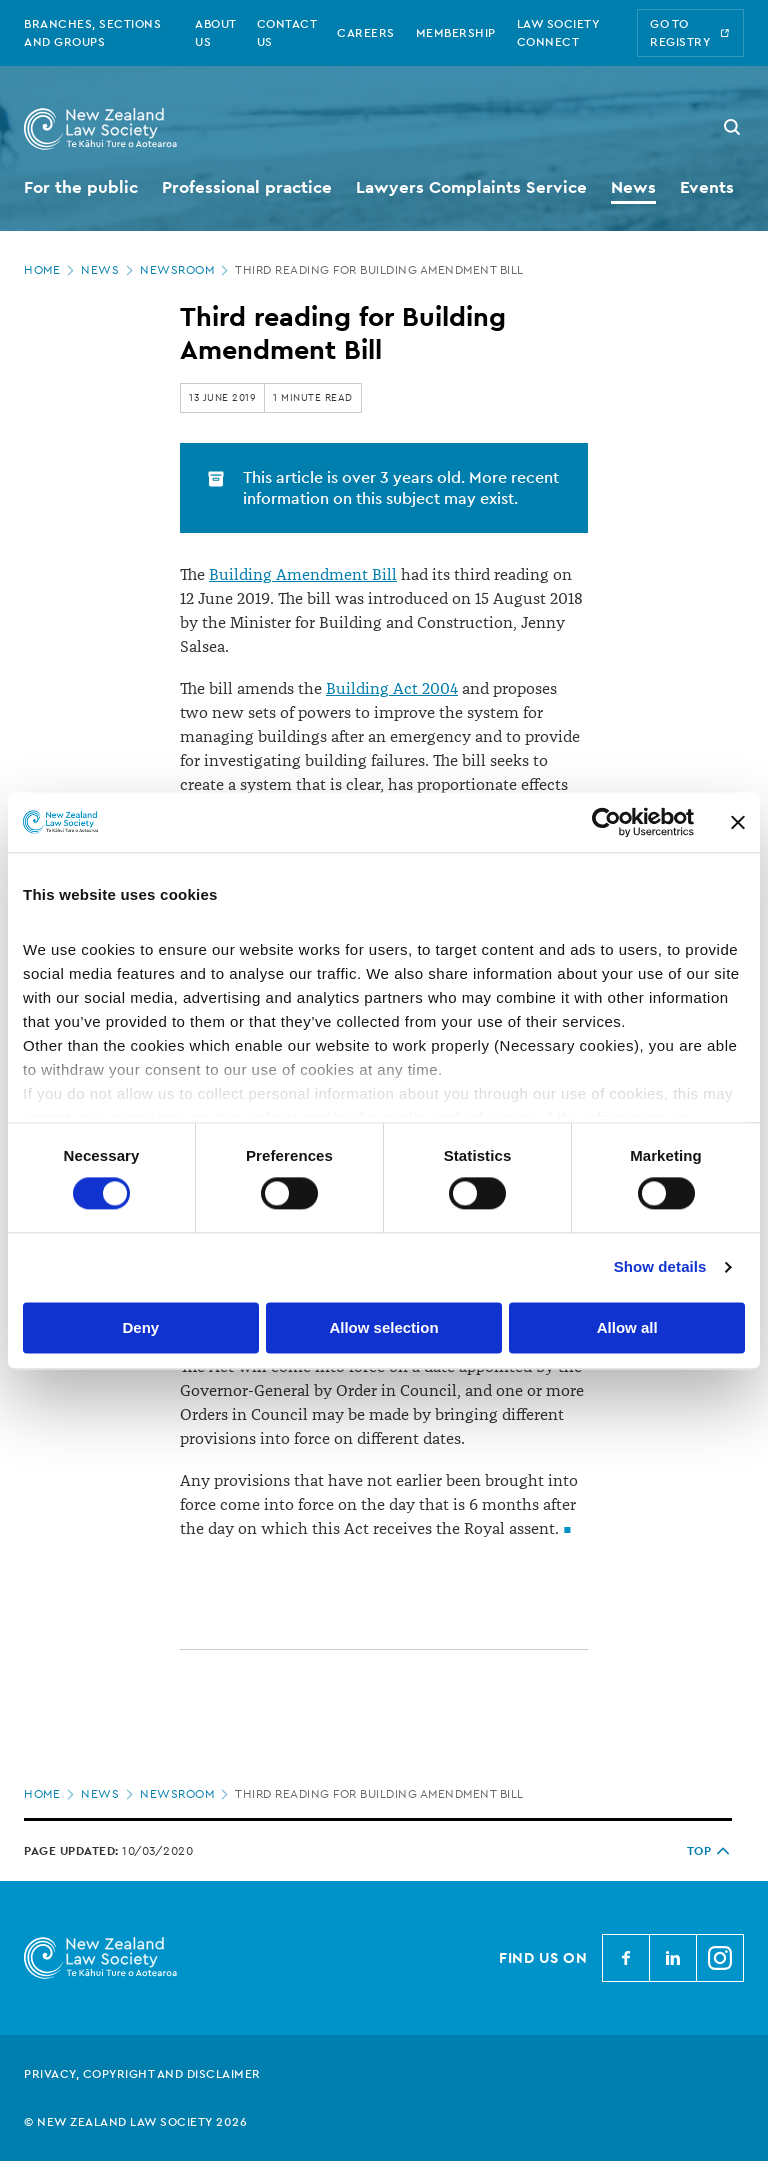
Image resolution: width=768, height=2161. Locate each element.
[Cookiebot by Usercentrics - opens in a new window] (606, 822)
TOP (710, 1851)
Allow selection (383, 1327)
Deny (140, 1327)
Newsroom (186, 270)
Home (51, 270)
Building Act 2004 (392, 689)
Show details (660, 1267)
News (109, 270)
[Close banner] (738, 822)
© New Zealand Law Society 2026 (135, 2122)
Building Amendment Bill (303, 575)
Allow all (627, 1327)
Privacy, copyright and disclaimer (142, 2074)
